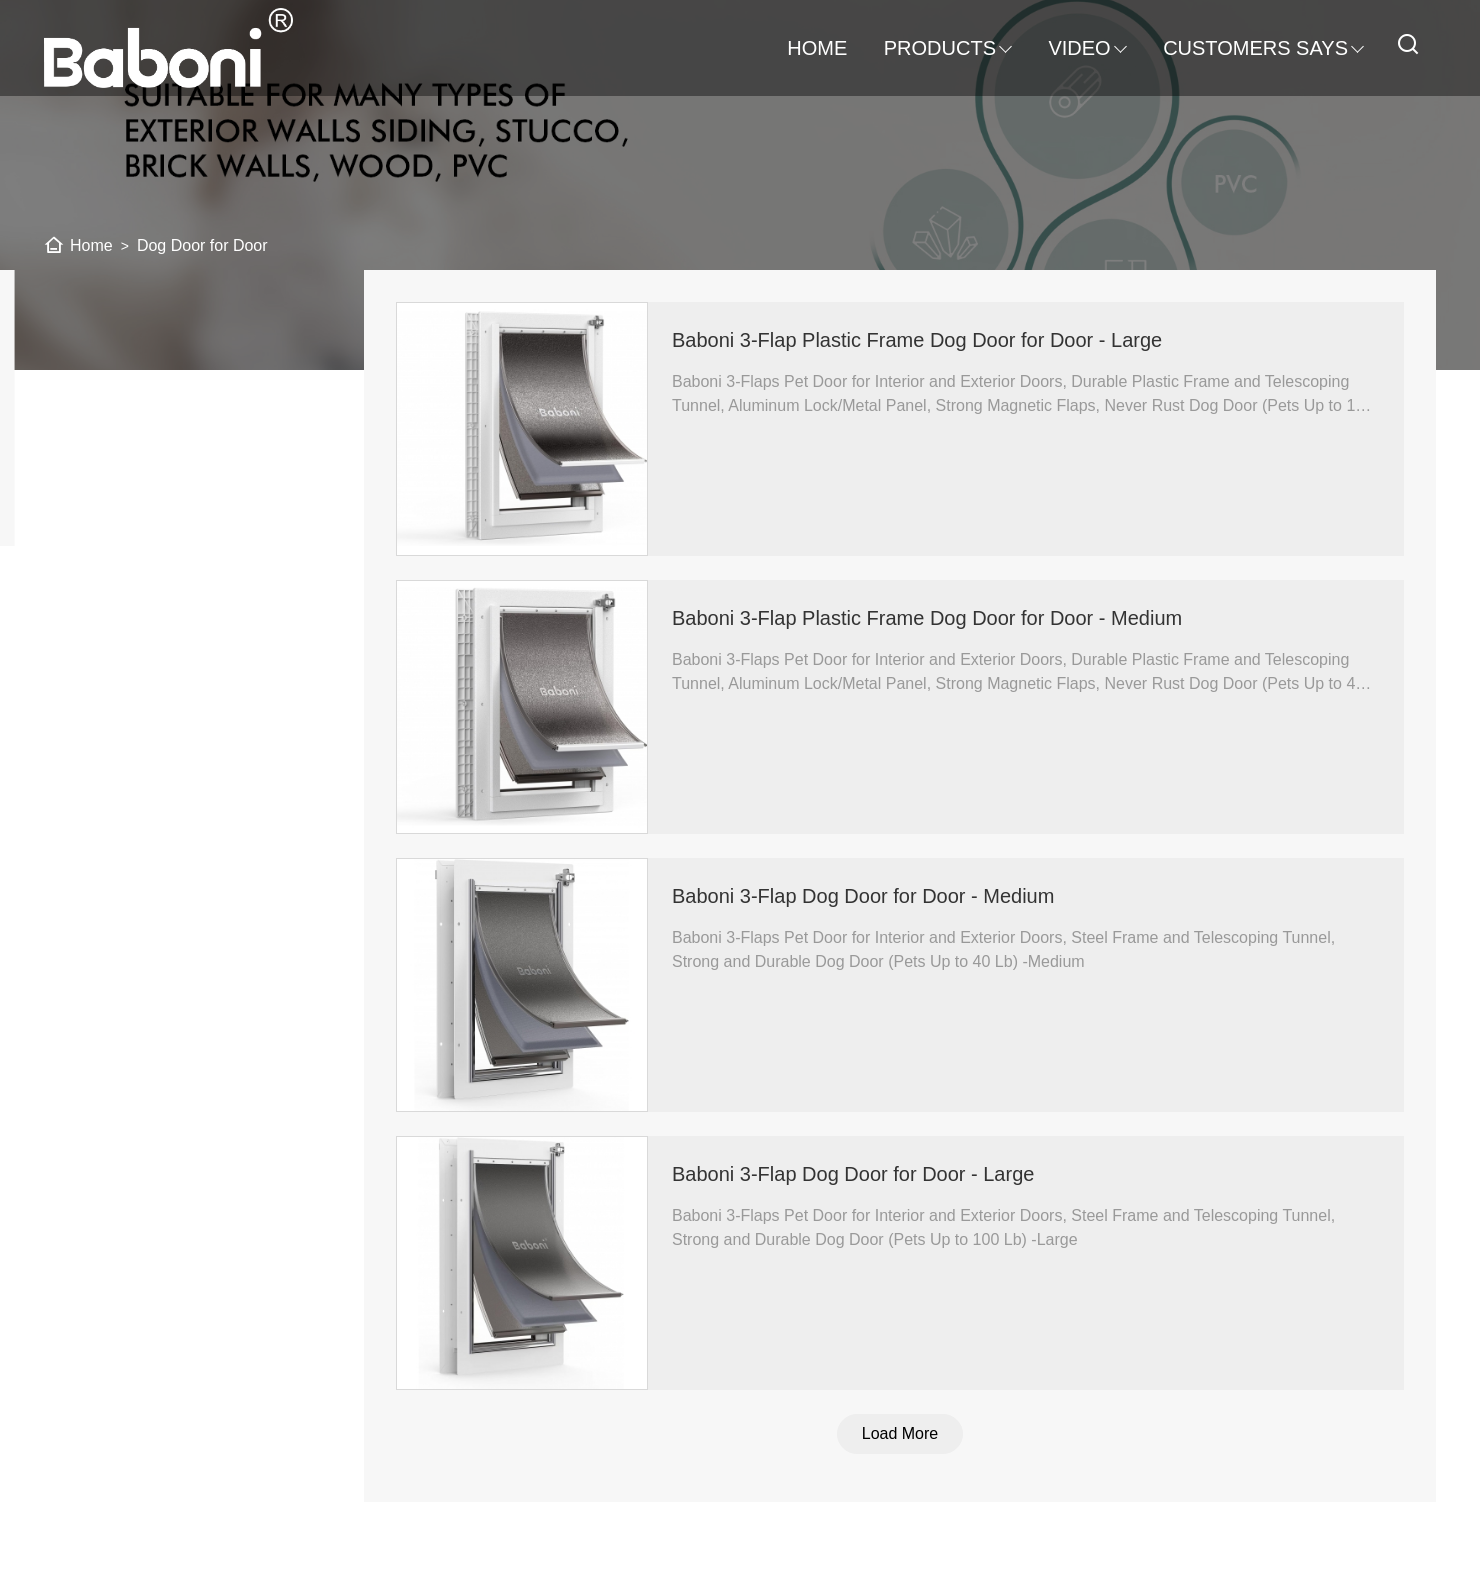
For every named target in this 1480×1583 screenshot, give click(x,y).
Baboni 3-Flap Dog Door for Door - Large (864, 1174)
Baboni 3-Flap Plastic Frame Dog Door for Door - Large (928, 340)
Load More (911, 1433)
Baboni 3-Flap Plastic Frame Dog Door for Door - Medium (938, 618)
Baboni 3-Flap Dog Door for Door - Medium (874, 896)
